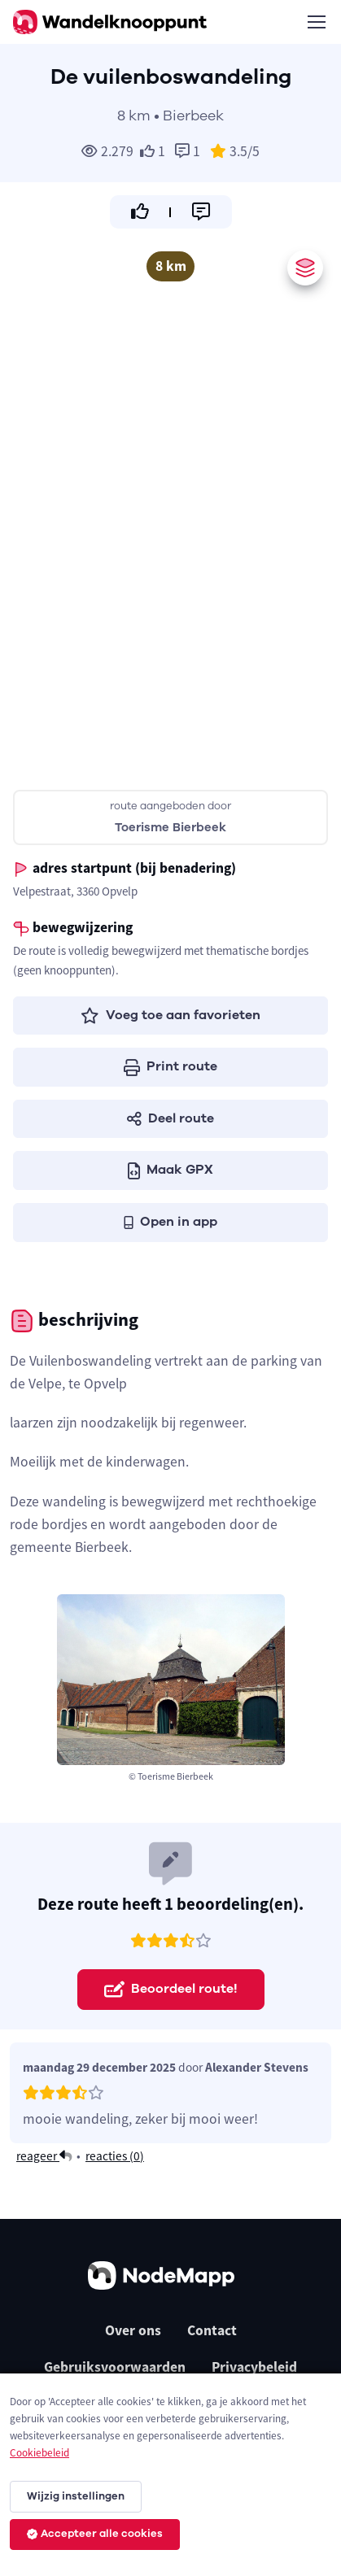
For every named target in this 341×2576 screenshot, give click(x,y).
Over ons (133, 2330)
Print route (170, 1066)
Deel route (170, 1118)
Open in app (170, 1222)
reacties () (114, 2156)
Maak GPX (170, 1170)
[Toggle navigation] (316, 22)
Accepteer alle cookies (95, 2533)
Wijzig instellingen (76, 2496)
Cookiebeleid (39, 2453)
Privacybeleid (254, 2367)
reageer (44, 2156)
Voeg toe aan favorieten (170, 1015)
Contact (212, 2330)
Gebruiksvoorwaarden (115, 2367)
